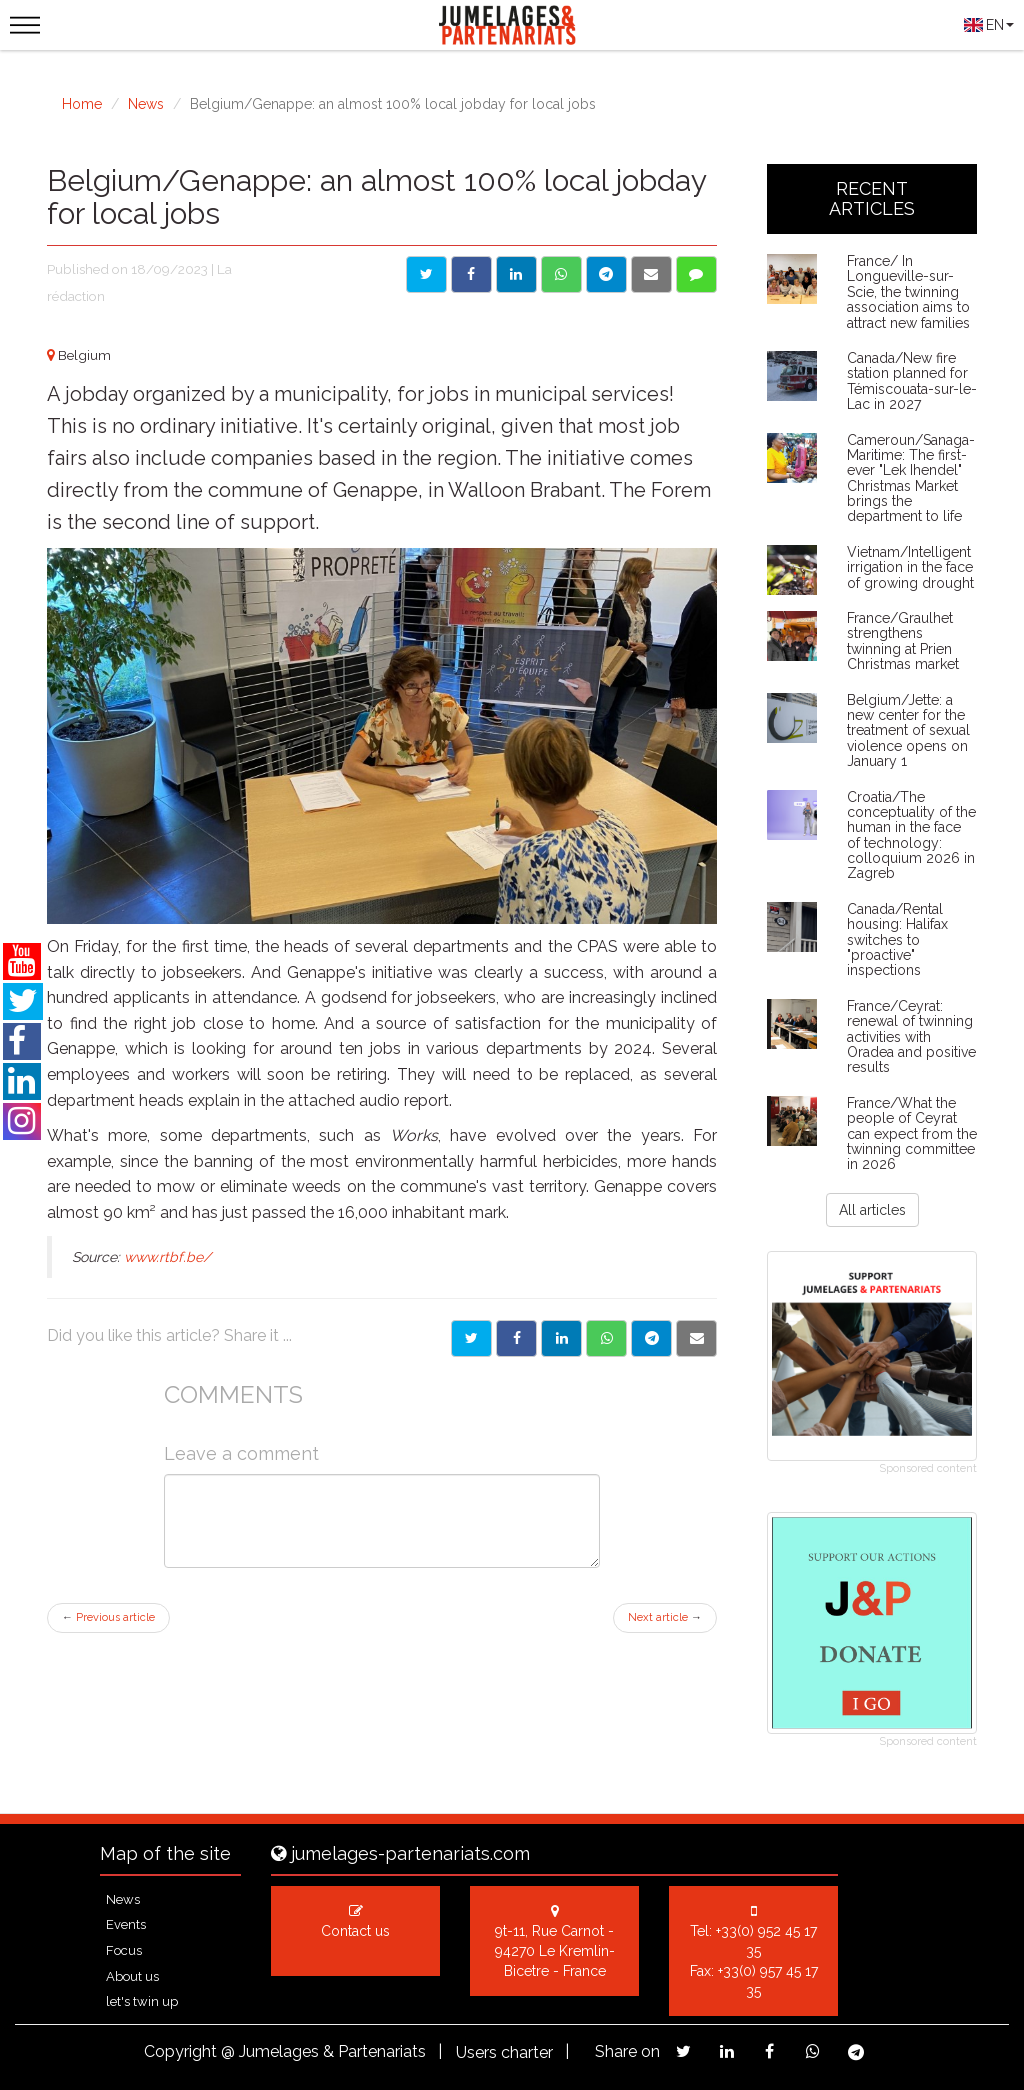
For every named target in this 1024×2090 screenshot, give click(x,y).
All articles (872, 1210)
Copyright (180, 2051)
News (146, 104)
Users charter (504, 2052)
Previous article (108, 1617)
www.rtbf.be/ (167, 1257)
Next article (665, 1617)
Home (82, 104)
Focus (124, 1950)
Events (126, 1924)
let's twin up (142, 2001)
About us (132, 1976)
